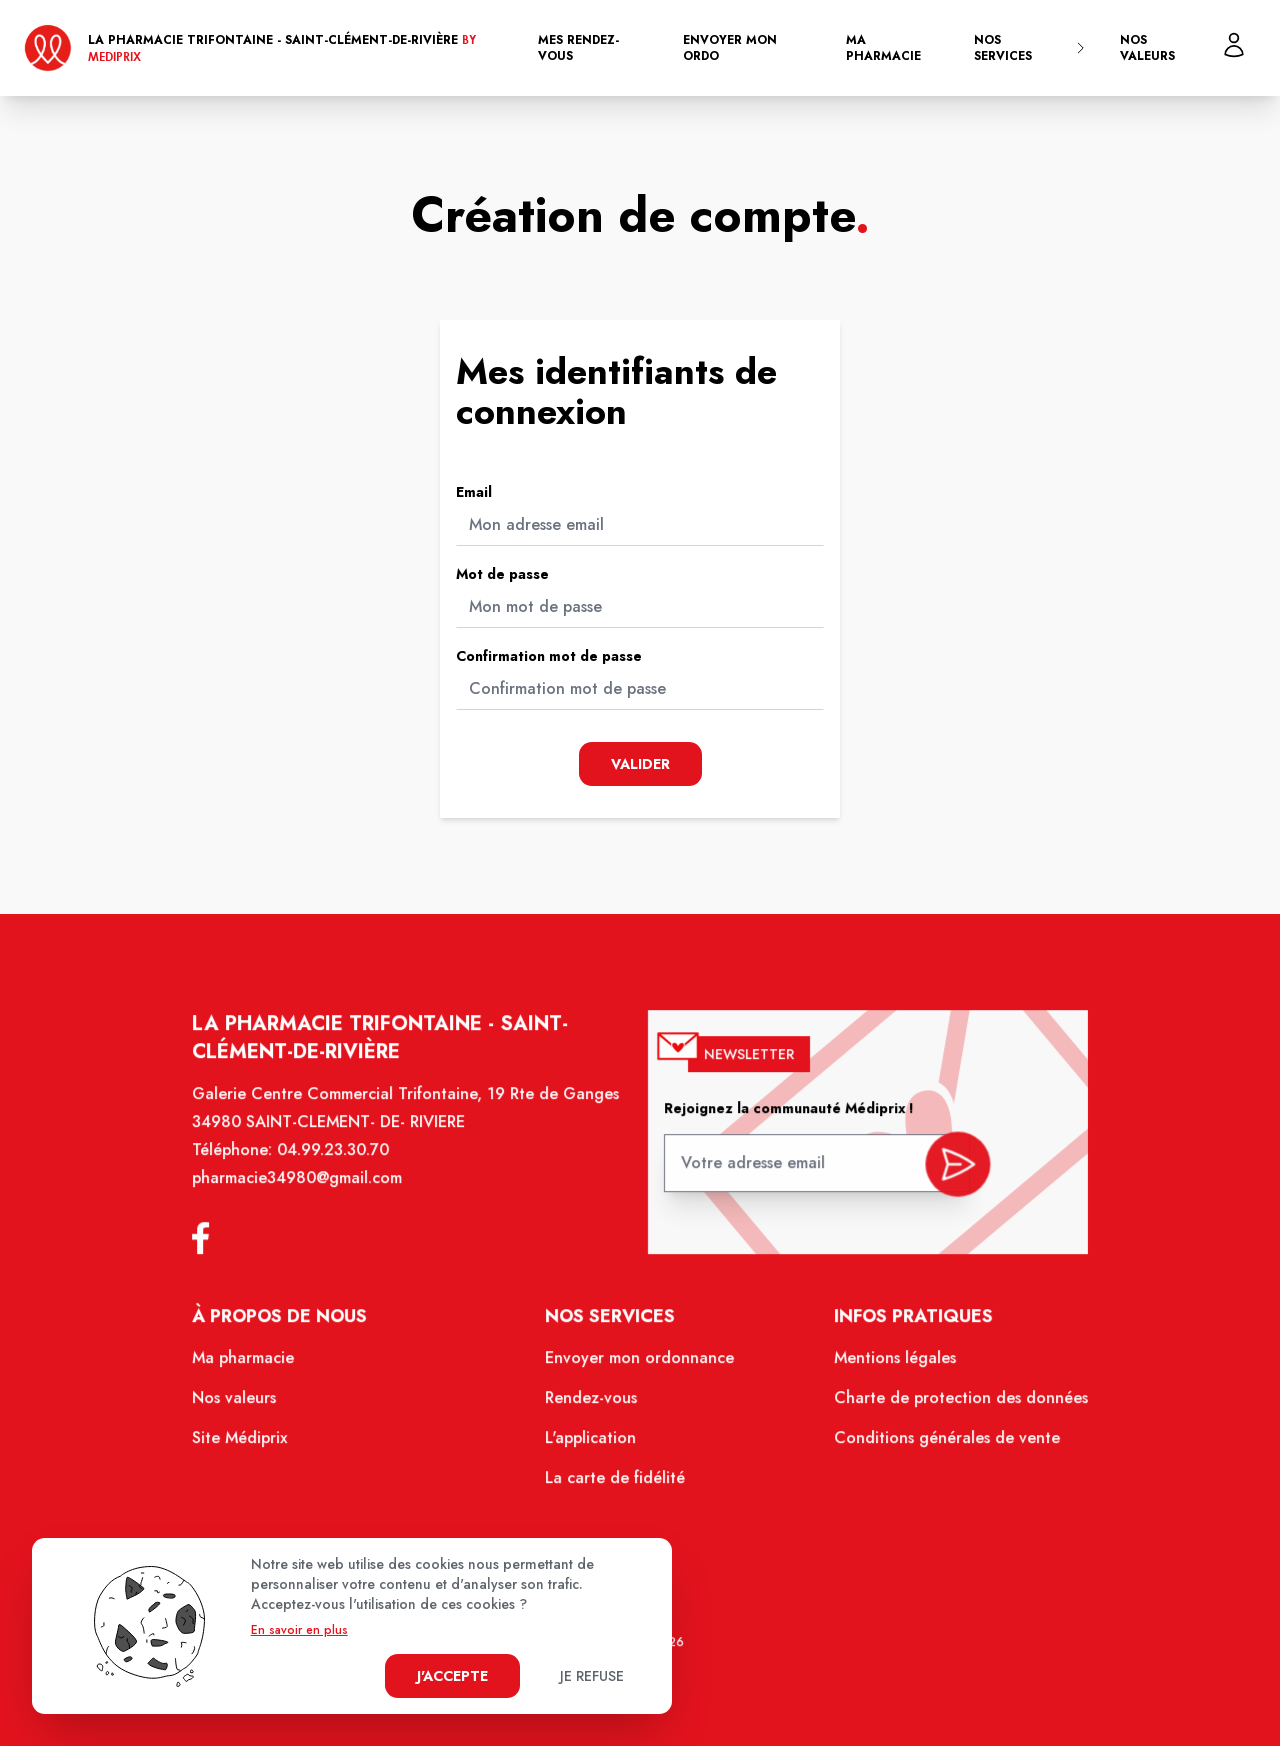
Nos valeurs (1147, 48)
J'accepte (452, 1676)
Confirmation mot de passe (549, 656)
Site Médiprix (257, 1446)
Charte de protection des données (946, 1408)
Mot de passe (502, 574)
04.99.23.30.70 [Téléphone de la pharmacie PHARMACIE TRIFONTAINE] (346, 1171)
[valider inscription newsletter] (943, 1179)
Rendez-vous (594, 1408)
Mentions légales (883, 1370)
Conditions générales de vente (933, 1446)
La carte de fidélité (617, 1484)
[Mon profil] (1234, 45)
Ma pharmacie (883, 48)
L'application (593, 1446)
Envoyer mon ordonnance (640, 1370)
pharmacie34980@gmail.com (312, 1198)
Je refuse (592, 1676)
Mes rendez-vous (578, 48)
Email (474, 492)
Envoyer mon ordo (730, 48)
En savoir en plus (299, 1630)
